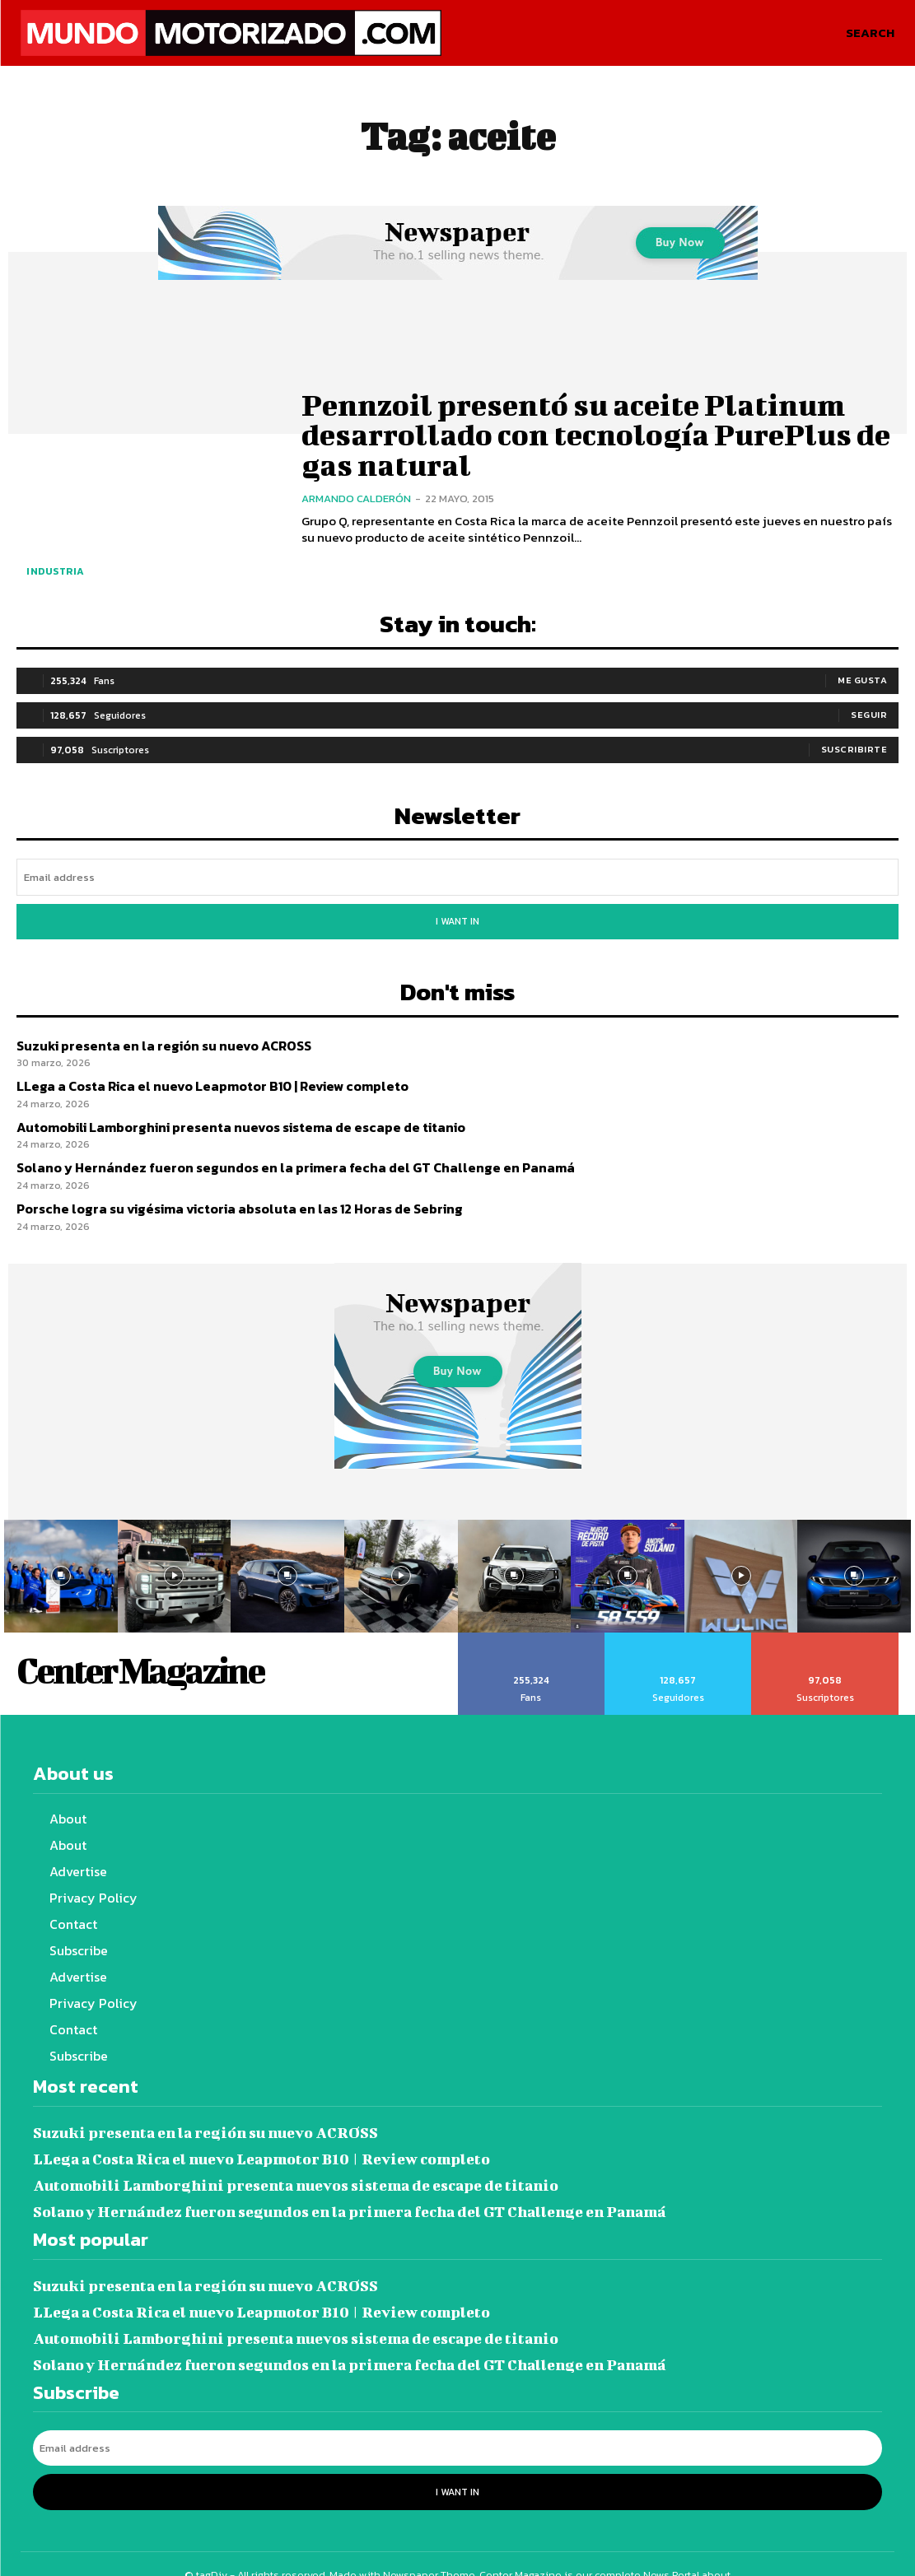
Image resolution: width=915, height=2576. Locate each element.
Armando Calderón (356, 493)
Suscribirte (854, 747)
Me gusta (862, 678)
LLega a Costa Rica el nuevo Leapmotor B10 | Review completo (202, 1077)
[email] (457, 874)
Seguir (869, 713)
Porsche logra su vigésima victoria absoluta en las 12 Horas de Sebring (227, 1197)
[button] (870, 33)
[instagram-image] (61, 1564)
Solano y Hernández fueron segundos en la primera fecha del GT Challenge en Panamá (276, 1157)
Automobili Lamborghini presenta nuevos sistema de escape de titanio (229, 1117)
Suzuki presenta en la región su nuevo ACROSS (154, 1037)
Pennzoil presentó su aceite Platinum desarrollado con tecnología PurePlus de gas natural (594, 434)
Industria (55, 571)
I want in (457, 917)
